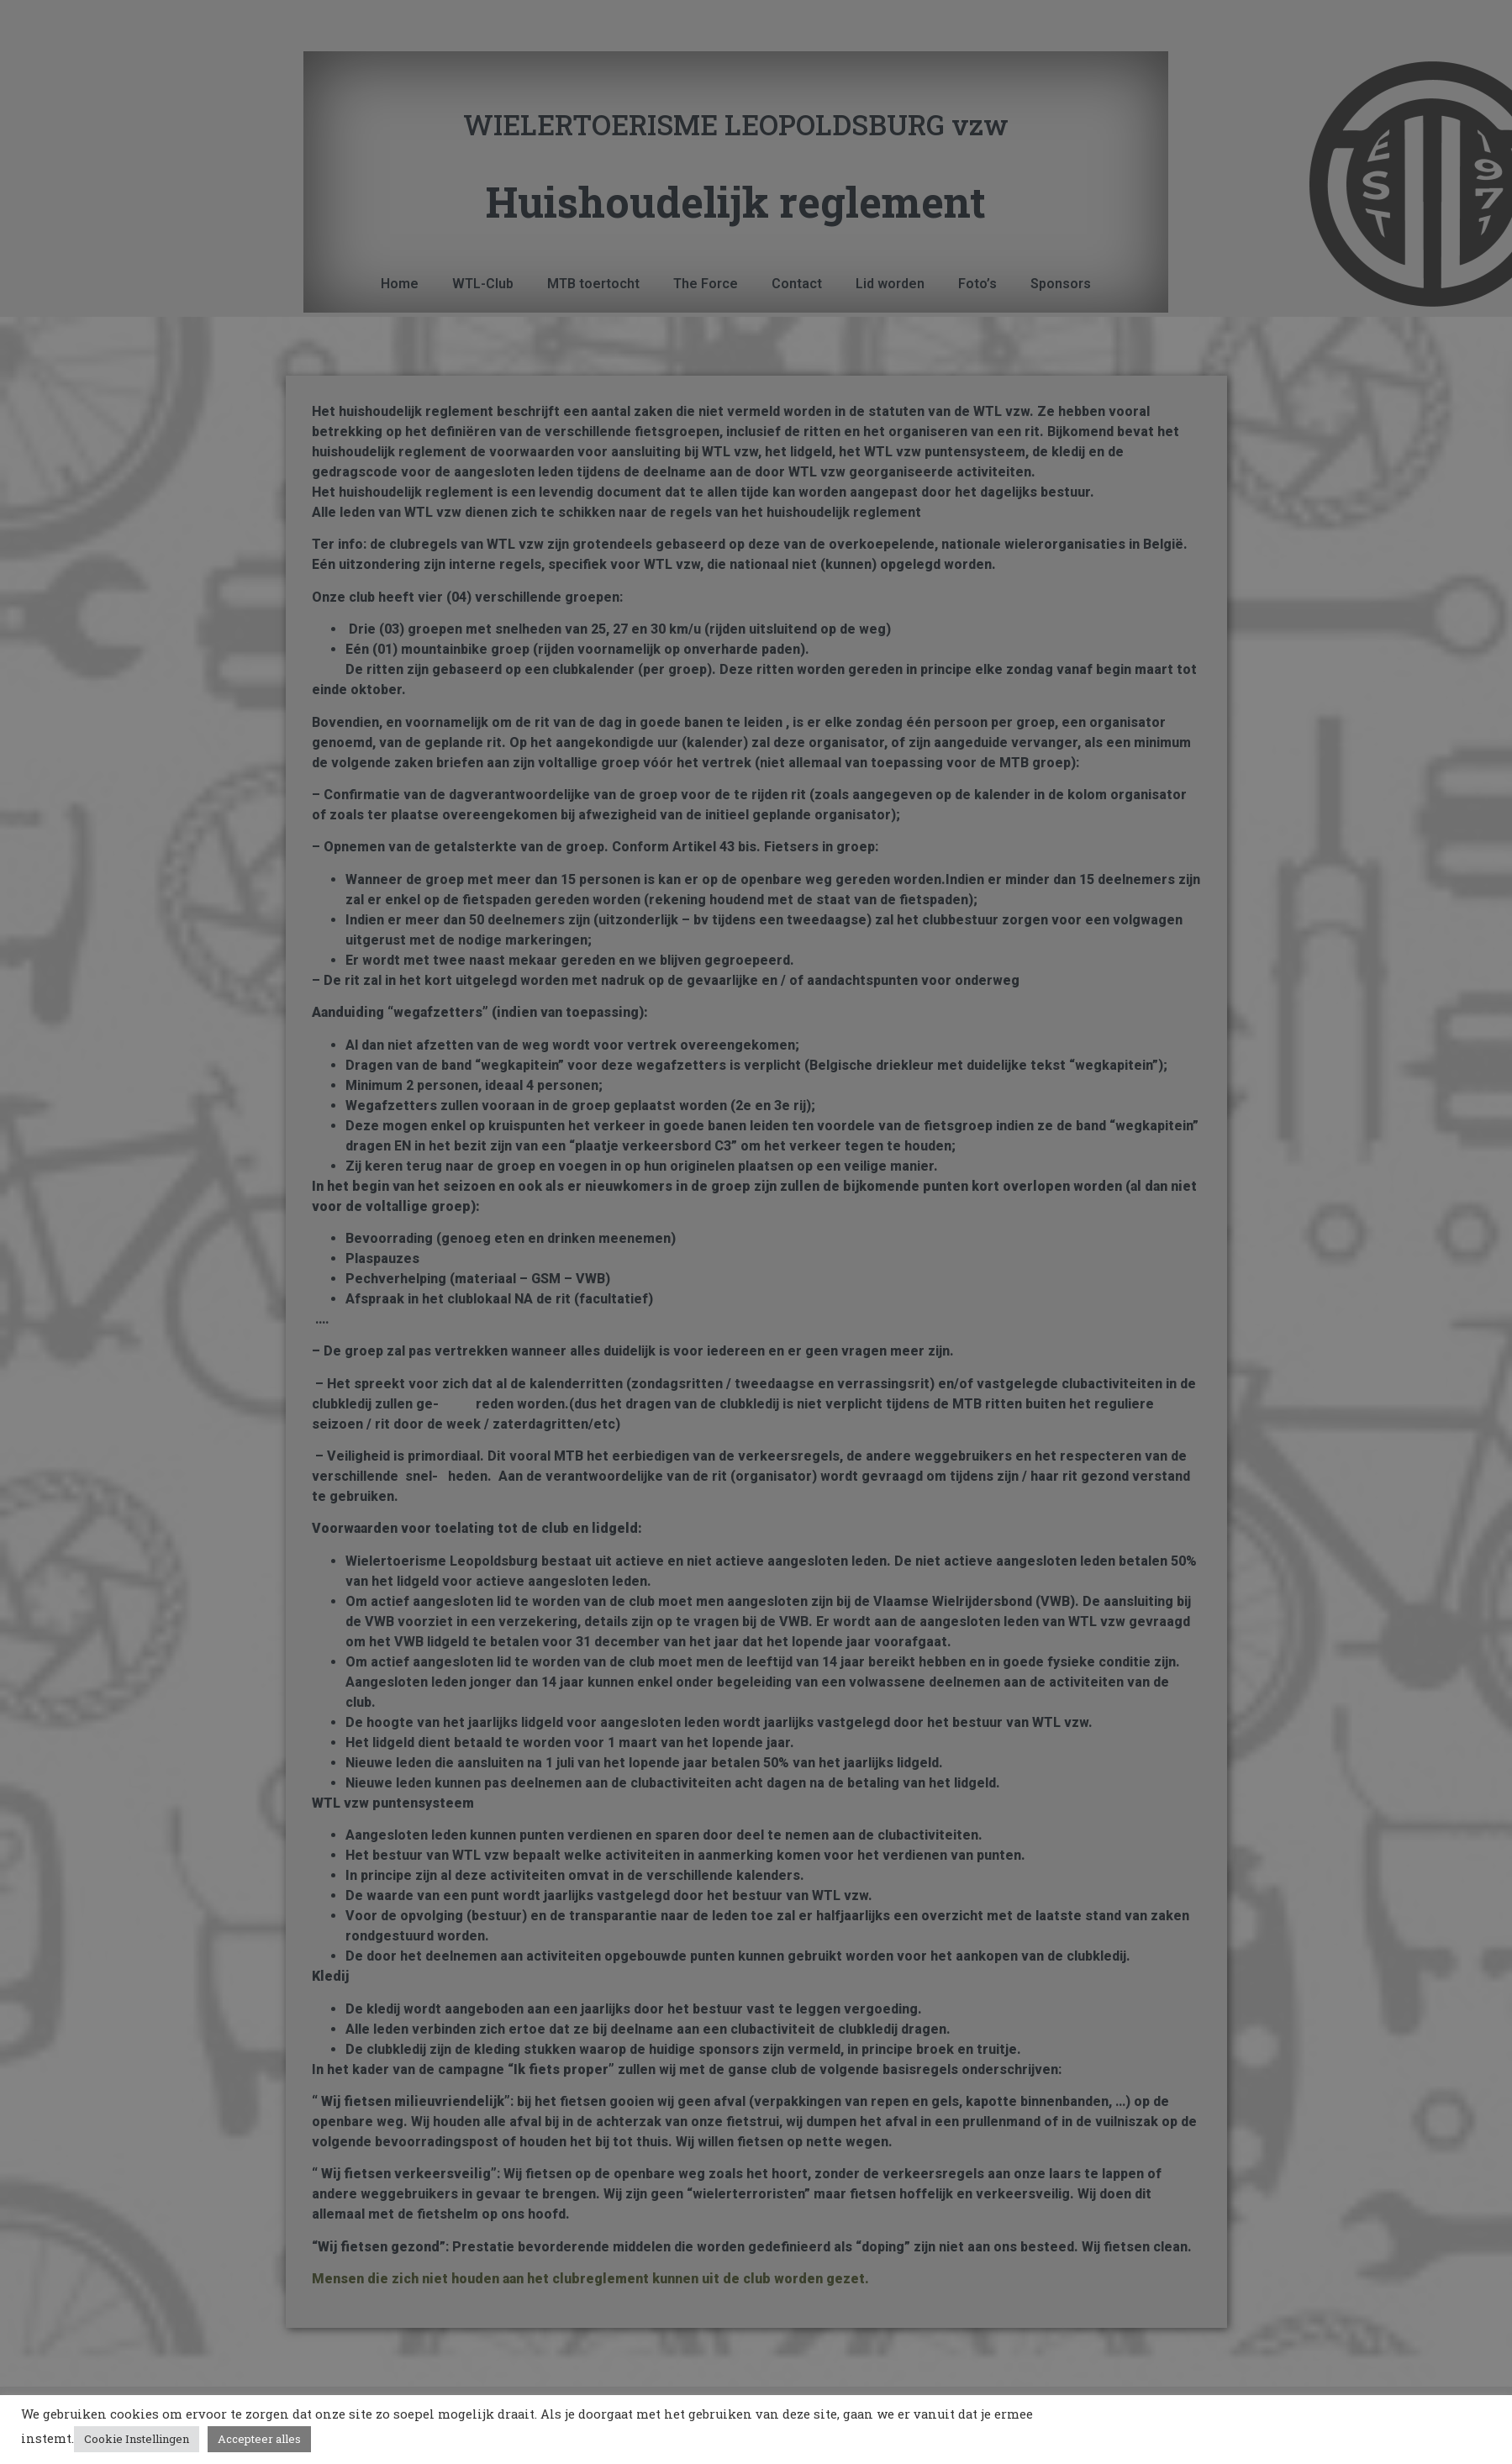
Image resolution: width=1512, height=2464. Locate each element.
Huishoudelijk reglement (736, 201)
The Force (705, 284)
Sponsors (1060, 284)
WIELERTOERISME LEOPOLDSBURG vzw (736, 124)
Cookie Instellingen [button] (136, 2438)
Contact (797, 284)
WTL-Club (483, 284)
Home (400, 284)
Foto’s (977, 284)
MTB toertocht (593, 284)
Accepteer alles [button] (259, 2438)
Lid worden (890, 284)
